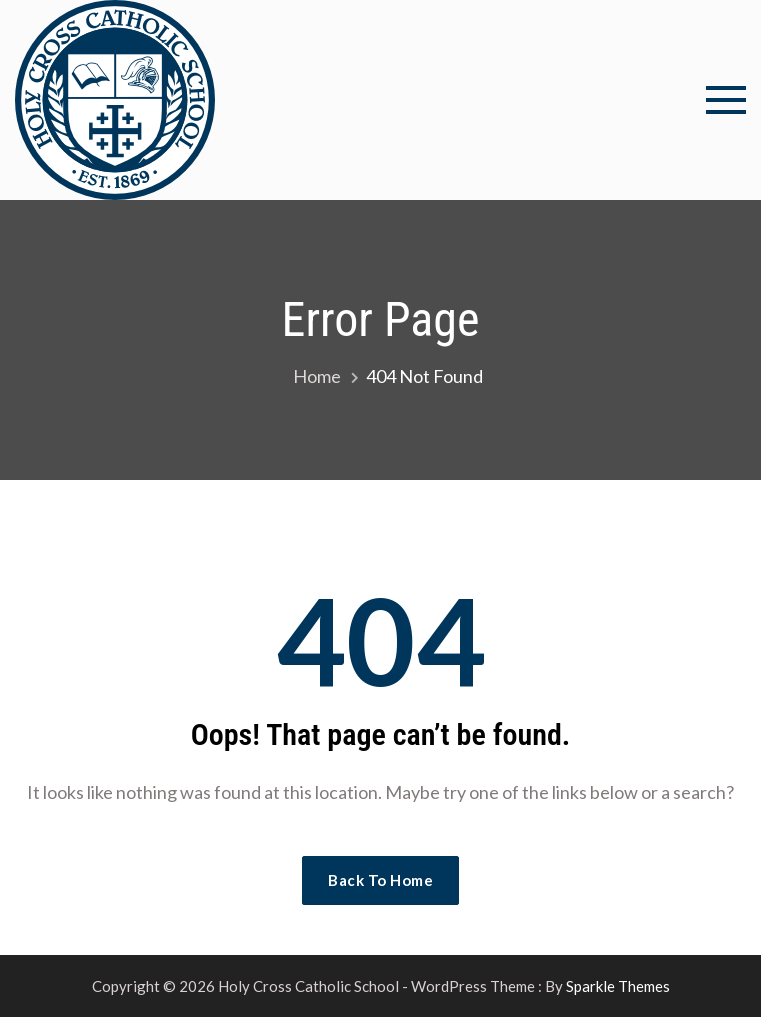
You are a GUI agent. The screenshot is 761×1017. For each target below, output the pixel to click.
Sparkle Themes (618, 986)
